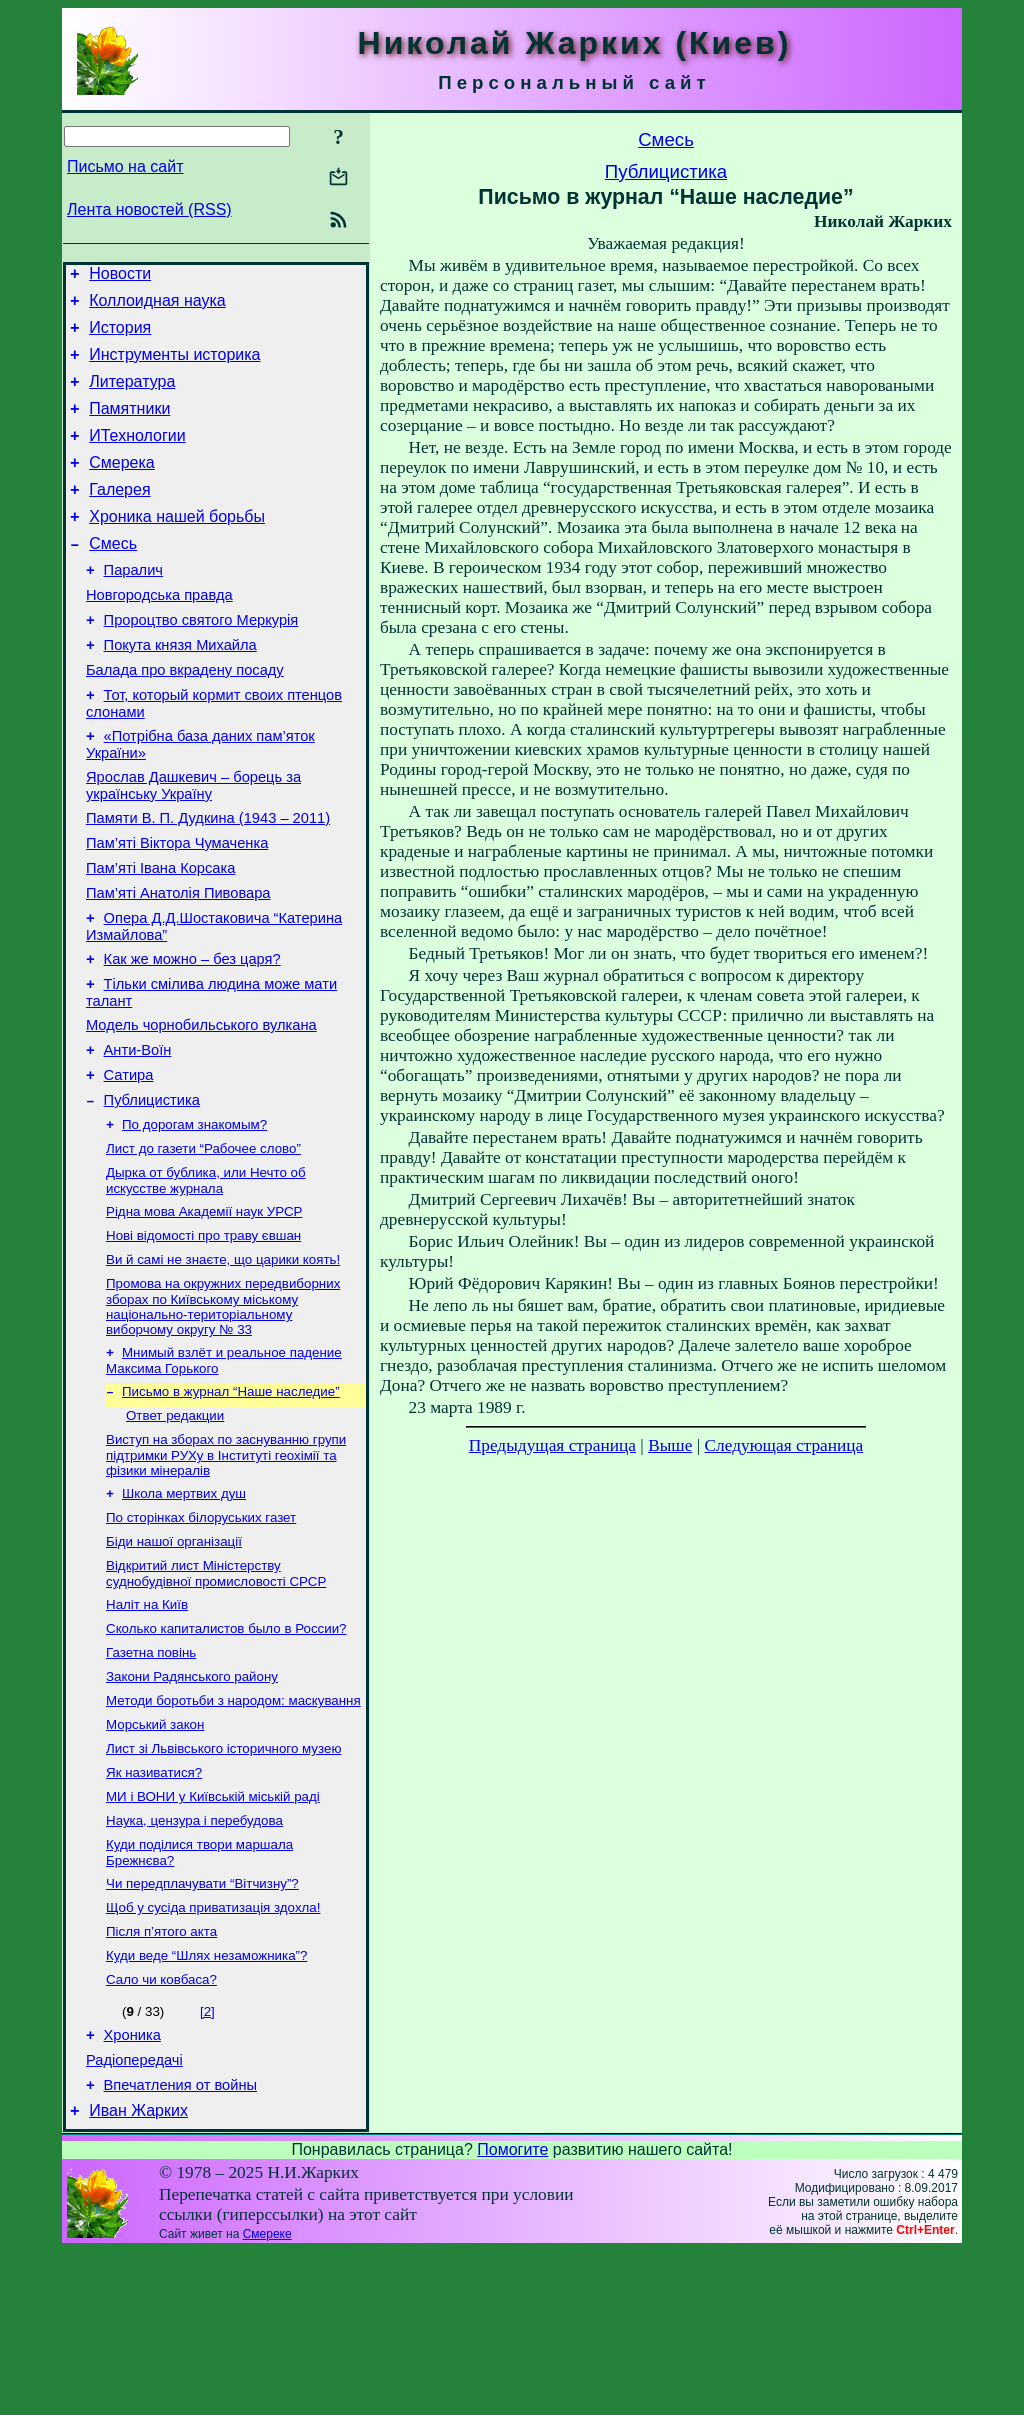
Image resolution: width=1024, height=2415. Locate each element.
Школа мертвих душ (184, 1607)
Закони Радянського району (192, 1804)
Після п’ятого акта (161, 2079)
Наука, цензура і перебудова (194, 1960)
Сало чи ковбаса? (161, 2131)
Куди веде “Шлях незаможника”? (206, 2105)
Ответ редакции (175, 1525)
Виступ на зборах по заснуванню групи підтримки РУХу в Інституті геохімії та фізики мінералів (226, 1567)
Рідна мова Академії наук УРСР (204, 1309)
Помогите (512, 2313)
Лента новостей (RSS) (149, 209)
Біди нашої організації (174, 1659)
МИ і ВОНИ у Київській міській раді (213, 1934)
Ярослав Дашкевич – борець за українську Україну (193, 842)
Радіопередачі (134, 2218)
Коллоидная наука (157, 306)
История (120, 336)
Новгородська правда (159, 634)
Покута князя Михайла (180, 690)
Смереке (267, 2398)
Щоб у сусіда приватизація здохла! (213, 2053)
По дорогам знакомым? (194, 1216)
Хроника (132, 2190)
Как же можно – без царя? (192, 1034)
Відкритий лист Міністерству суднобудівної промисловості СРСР (216, 1693)
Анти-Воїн (138, 1134)
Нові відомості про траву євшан (203, 1335)
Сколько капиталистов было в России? (226, 1752)
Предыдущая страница (552, 1445)
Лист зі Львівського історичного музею (223, 1882)
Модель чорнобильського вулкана (201, 1106)
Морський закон (155, 1856)
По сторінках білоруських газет (201, 1633)
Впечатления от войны (180, 2246)
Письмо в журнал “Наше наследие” (231, 1499)
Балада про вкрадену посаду (185, 718)
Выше (670, 1445)
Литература (132, 396)
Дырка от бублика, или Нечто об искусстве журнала (206, 1276)
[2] (207, 2163)
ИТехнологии (137, 456)
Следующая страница (784, 1445)
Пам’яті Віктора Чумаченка (177, 906)
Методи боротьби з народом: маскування (233, 1830)
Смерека (122, 486)
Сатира (129, 1162)
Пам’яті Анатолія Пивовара (178, 962)
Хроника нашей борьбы (177, 546)
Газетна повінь (151, 1778)
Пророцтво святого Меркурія (201, 662)
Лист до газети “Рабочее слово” (203, 1242)
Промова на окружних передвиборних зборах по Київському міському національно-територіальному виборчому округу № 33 (223, 1410)
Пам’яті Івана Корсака (160, 934)
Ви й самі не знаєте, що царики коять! (223, 1361)
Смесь (113, 576)
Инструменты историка (174, 366)
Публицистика (152, 1190)
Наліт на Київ (147, 1726)
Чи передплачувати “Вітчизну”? (202, 2027)
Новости (120, 276)
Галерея (119, 516)
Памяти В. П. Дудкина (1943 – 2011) (208, 878)
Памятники (129, 426)
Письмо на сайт (125, 166)
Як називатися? (154, 1908)
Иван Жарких (138, 2274)
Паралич (133, 606)
